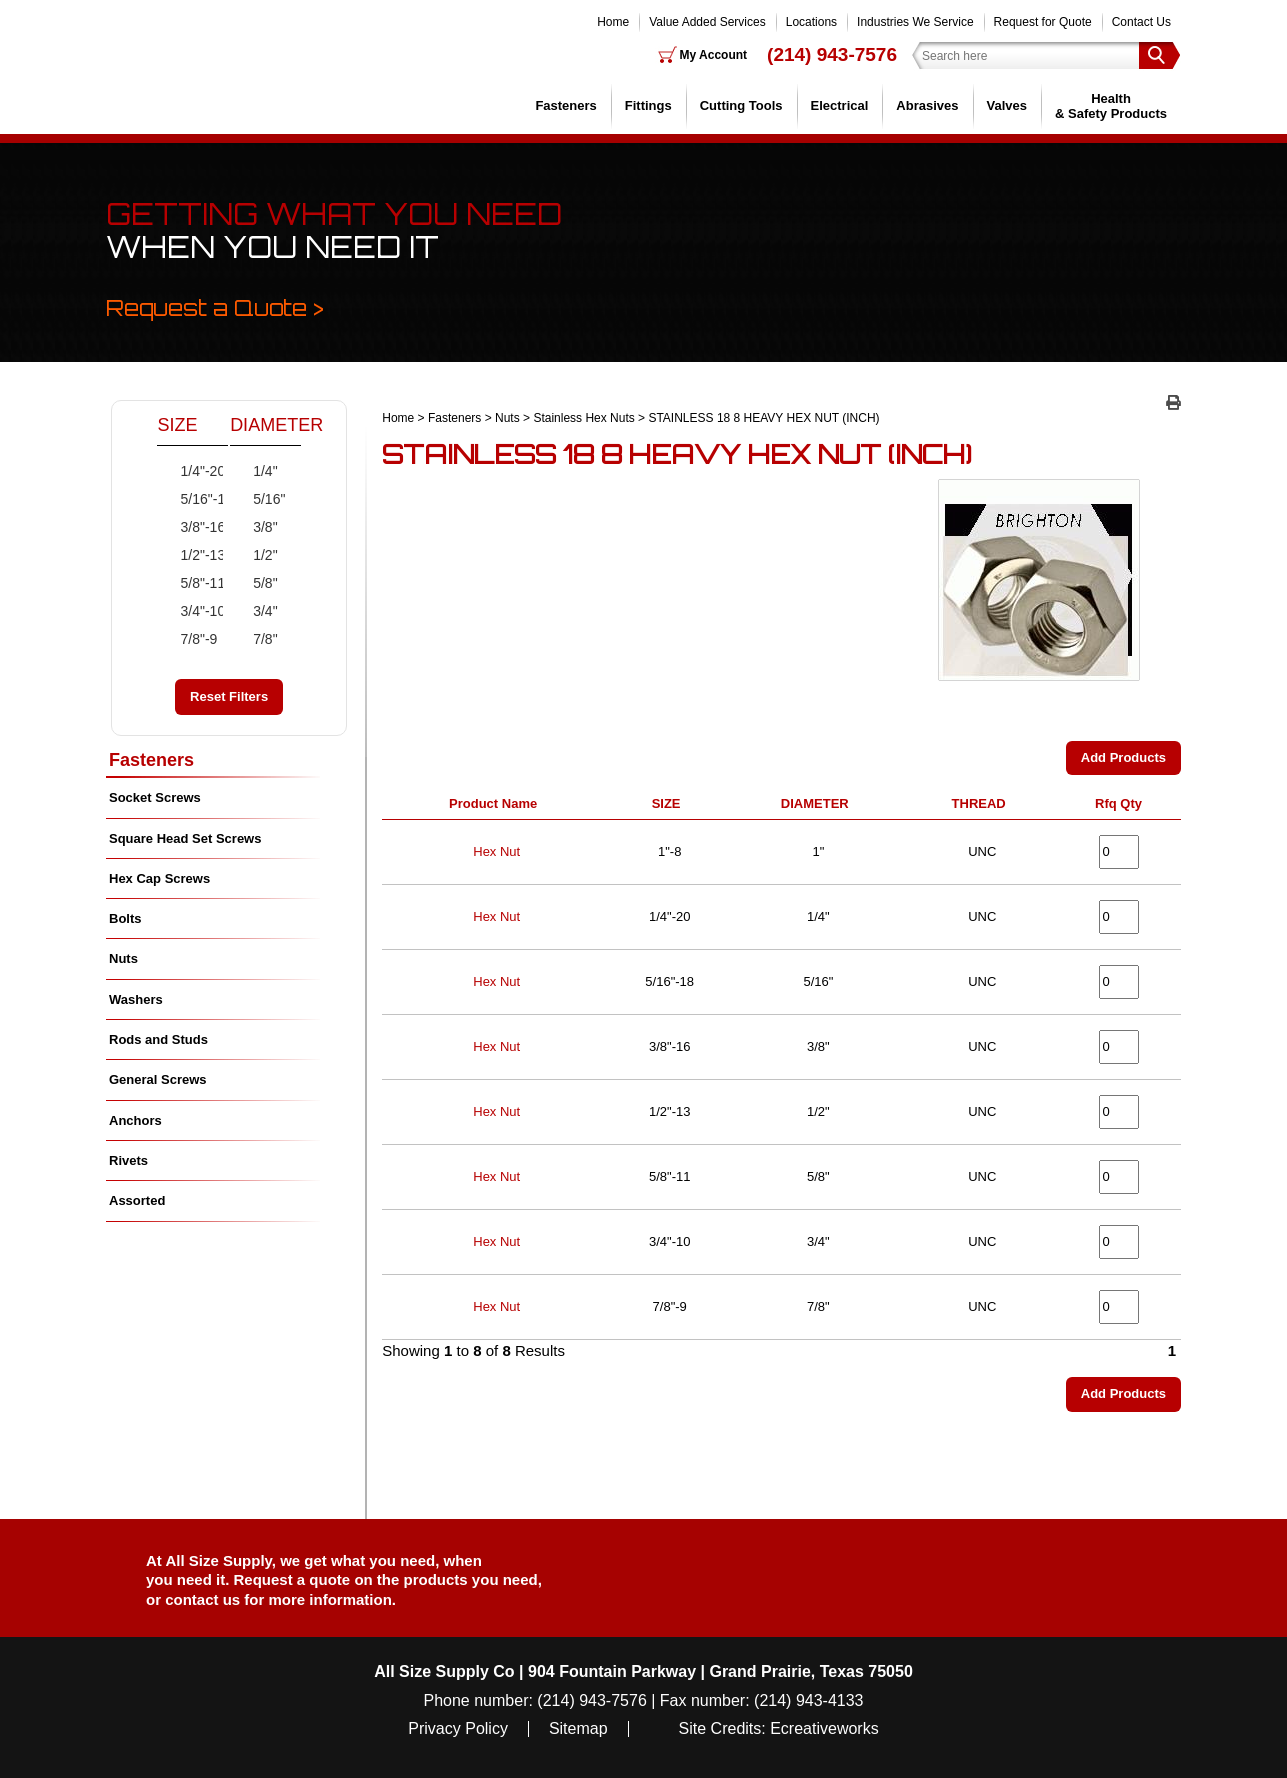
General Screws (158, 1079)
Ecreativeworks (824, 1729)
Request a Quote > (215, 307)
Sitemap (578, 1729)
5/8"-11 (182, 583)
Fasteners (565, 105)
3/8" (254, 527)
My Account (714, 55)
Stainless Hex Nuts (583, 418)
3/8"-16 (182, 527)
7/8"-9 (182, 639)
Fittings (648, 105)
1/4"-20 (182, 471)
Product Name (496, 803)
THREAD (982, 803)
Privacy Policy (458, 1729)
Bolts (125, 918)
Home (613, 22)
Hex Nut (496, 851)
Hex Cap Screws (159, 878)
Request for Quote (1043, 22)
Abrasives (927, 105)
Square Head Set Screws (185, 838)
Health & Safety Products (1111, 105)
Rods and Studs (158, 1039)
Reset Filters (229, 696)
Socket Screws (155, 797)
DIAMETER (818, 803)
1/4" (254, 471)
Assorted (137, 1200)
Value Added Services (707, 22)
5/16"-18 (182, 499)
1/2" (254, 555)
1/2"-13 (182, 555)
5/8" (254, 583)
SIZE (670, 803)
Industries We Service (915, 22)
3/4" (254, 611)
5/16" (254, 499)
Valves (1007, 105)
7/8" (254, 639)
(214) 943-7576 (832, 54)
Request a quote (294, 1579)
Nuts (507, 418)
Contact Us (1141, 22)
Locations (811, 22)
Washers (136, 999)
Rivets (128, 1160)
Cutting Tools (741, 105)
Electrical (840, 105)
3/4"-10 (182, 611)
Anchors (135, 1120)
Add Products (1123, 757)
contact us (202, 1599)
